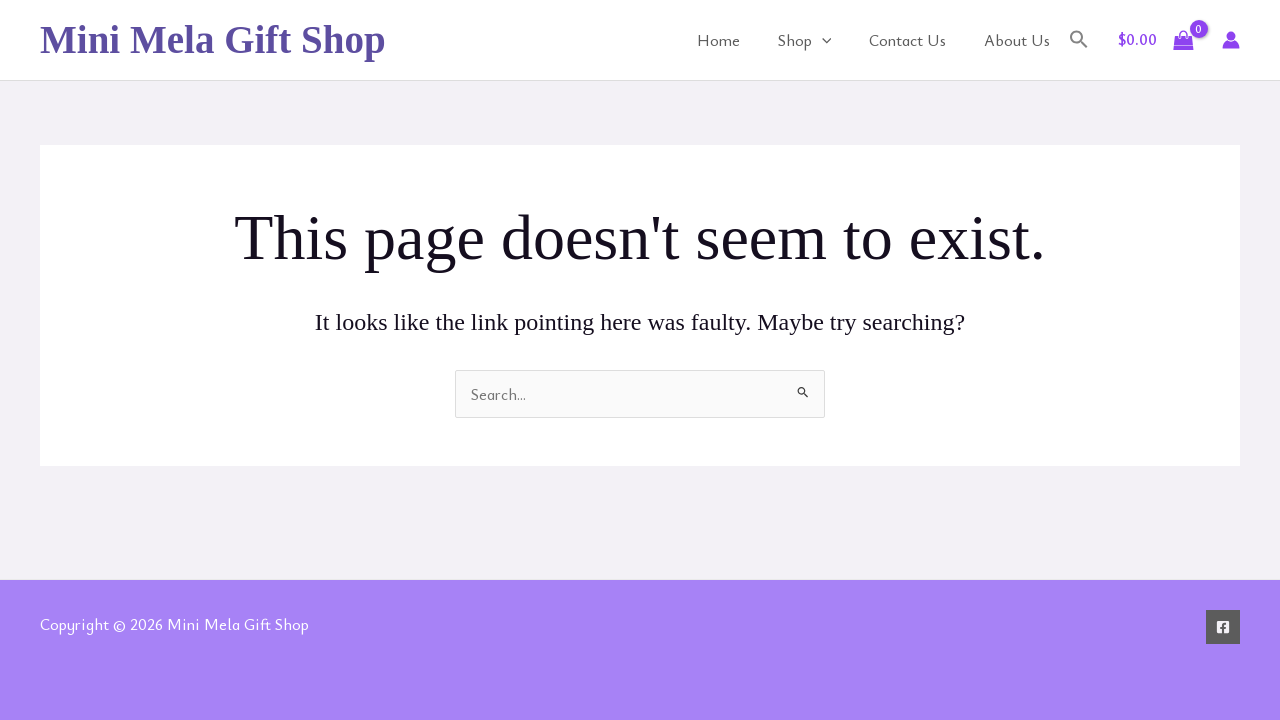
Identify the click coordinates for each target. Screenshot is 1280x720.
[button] (1079, 40)
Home (739, 40)
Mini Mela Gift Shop (213, 39)
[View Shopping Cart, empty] (1155, 40)
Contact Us (916, 40)
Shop (820, 40)
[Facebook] (1223, 627)
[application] (837, 40)
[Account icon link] (1231, 40)
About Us (1020, 40)
